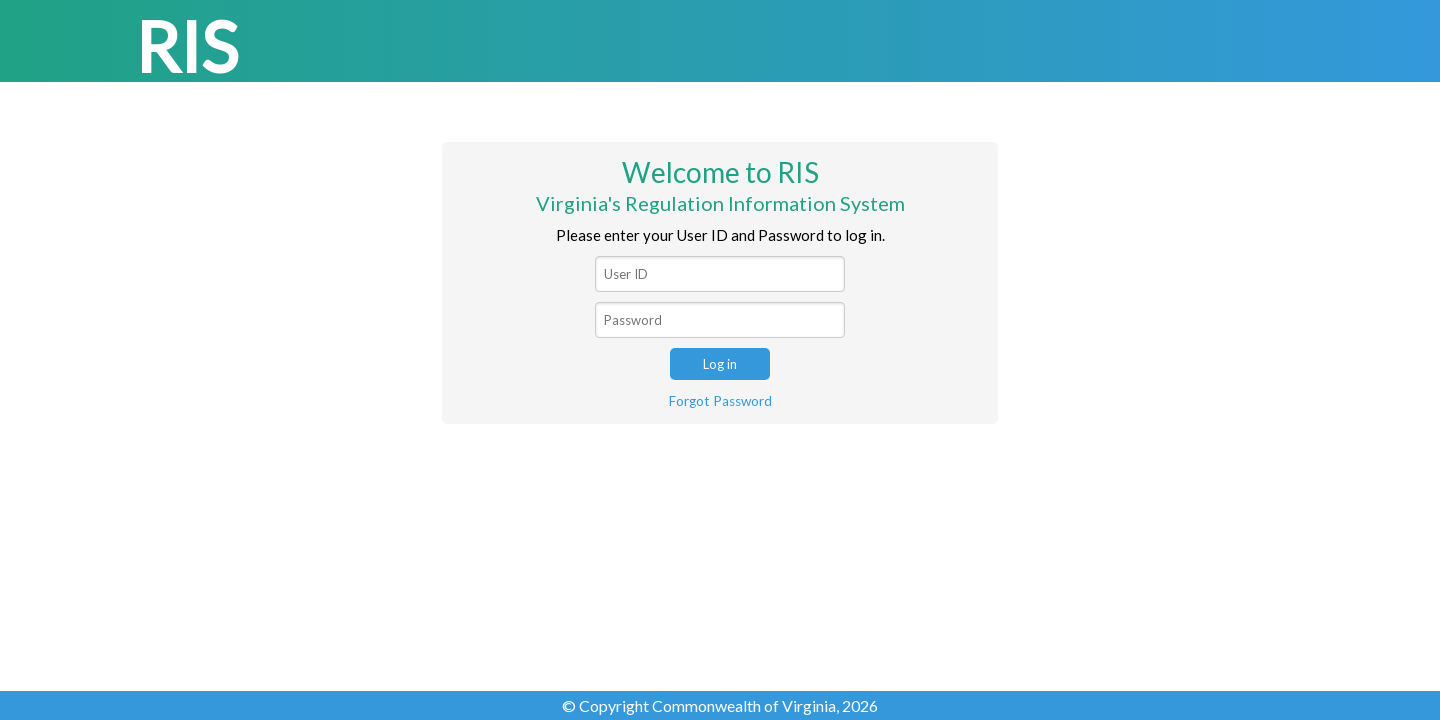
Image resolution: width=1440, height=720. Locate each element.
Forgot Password (720, 401)
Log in (720, 364)
